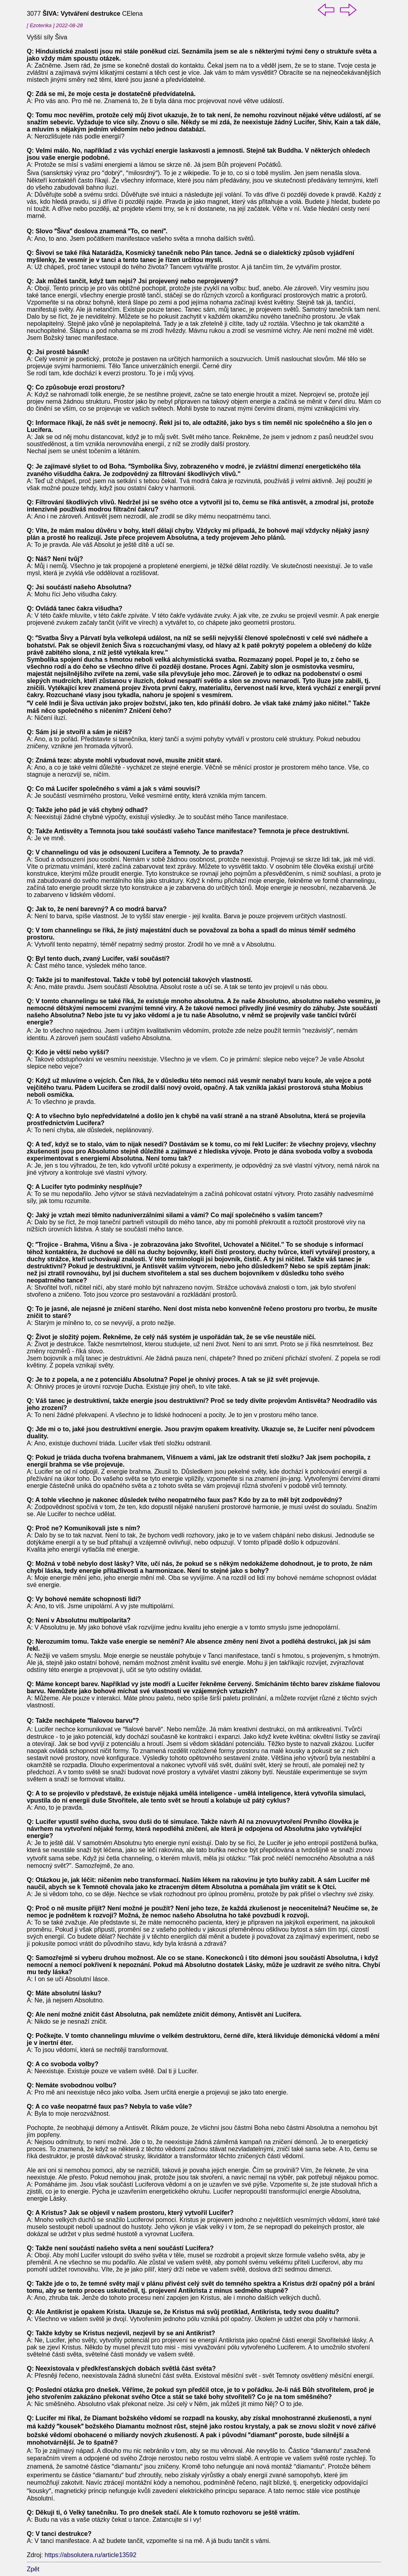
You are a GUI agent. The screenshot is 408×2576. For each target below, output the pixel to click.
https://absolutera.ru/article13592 (90, 2555)
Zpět (33, 2569)
